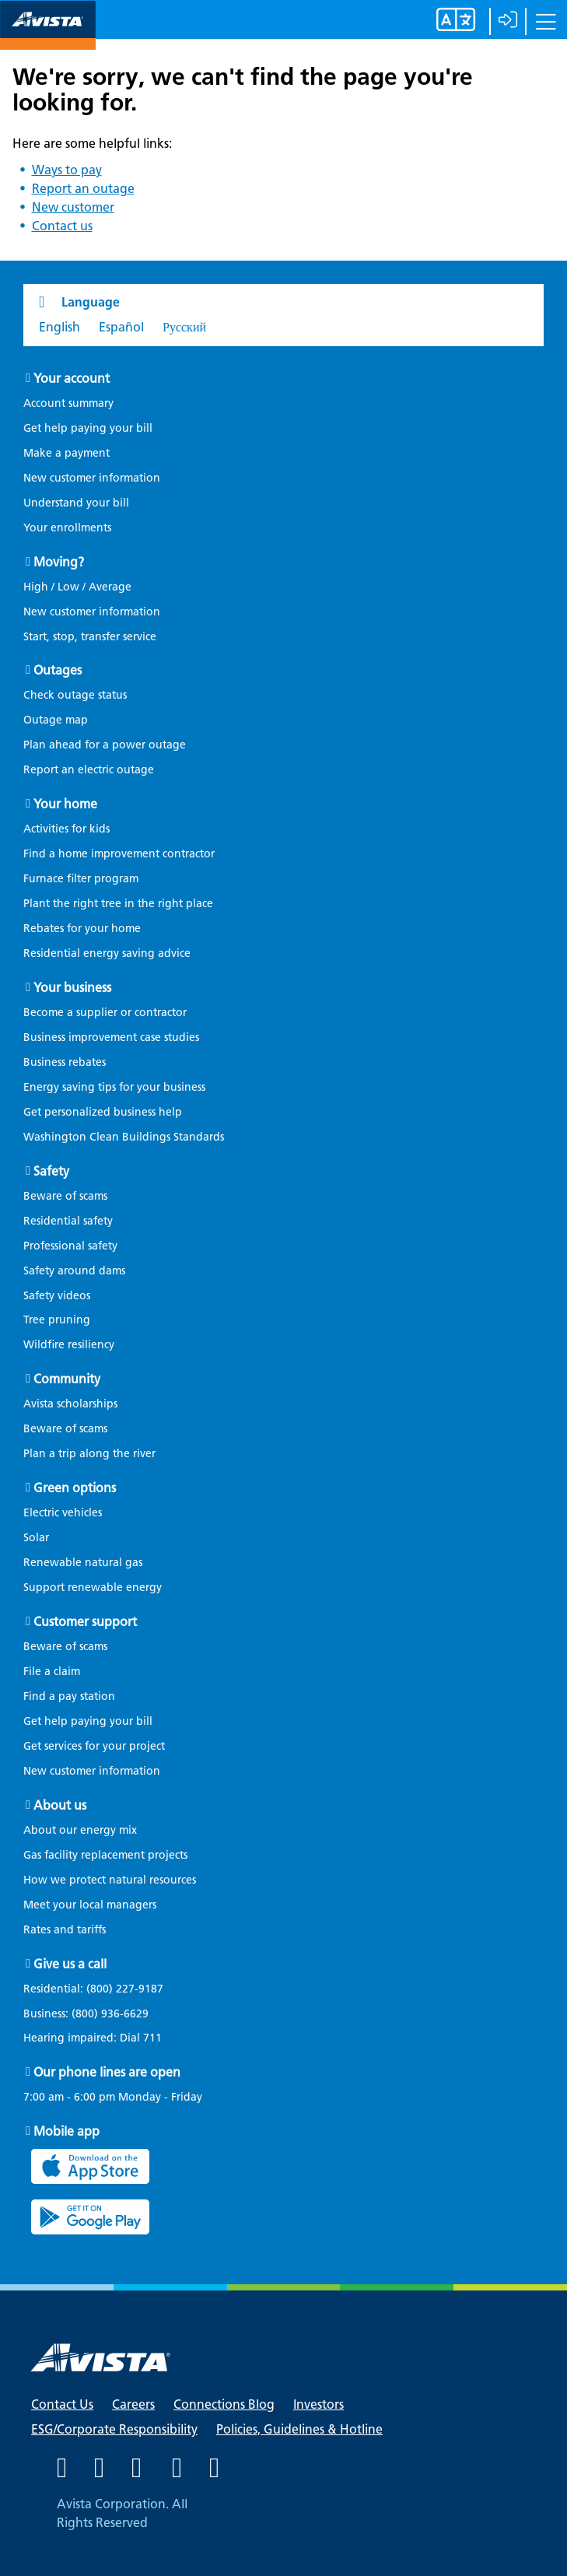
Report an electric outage (88, 769)
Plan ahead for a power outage (104, 745)
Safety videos (56, 1295)
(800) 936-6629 (108, 2013)
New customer (73, 207)
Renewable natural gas (82, 1562)
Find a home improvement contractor (119, 853)
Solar (36, 1537)
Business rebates (64, 1062)
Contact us (62, 226)
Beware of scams (65, 1196)
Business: (93, 2014)
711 (152, 2038)
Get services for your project (94, 1746)
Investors (318, 2404)
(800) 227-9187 (123, 1989)
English (59, 327)
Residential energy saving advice (107, 953)
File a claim (51, 1671)
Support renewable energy (92, 1587)
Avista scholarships (70, 1404)
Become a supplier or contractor (105, 1012)
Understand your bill (76, 503)
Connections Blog (224, 2404)
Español (121, 327)
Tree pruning (56, 1320)
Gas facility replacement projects (105, 1855)
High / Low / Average (77, 587)
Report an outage (83, 188)
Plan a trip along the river (89, 1453)
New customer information (91, 478)
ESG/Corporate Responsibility (114, 2429)
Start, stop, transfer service (89, 636)
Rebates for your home (82, 928)
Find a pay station (69, 1696)
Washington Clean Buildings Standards (123, 1137)
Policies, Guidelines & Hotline (299, 2429)
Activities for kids (66, 829)
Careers (133, 2404)
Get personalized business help (102, 1112)
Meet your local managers (89, 1905)
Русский (184, 327)
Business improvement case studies (111, 1037)
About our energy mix (80, 1830)
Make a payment (66, 453)
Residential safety (68, 1221)
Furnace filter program (80, 878)
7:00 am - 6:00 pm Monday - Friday (112, 2097)
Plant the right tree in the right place (118, 903)
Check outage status (75, 695)
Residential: (101, 1989)
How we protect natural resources (109, 1880)
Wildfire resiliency (68, 1344)
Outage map (55, 720)
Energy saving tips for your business (114, 1087)
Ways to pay (67, 170)
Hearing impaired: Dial (100, 2038)
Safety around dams (74, 1270)
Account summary (68, 403)
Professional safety (70, 1246)
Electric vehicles (62, 1512)
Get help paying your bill (87, 428)
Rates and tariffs (64, 1929)
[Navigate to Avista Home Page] (48, 36)
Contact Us (62, 2404)
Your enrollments (67, 527)
